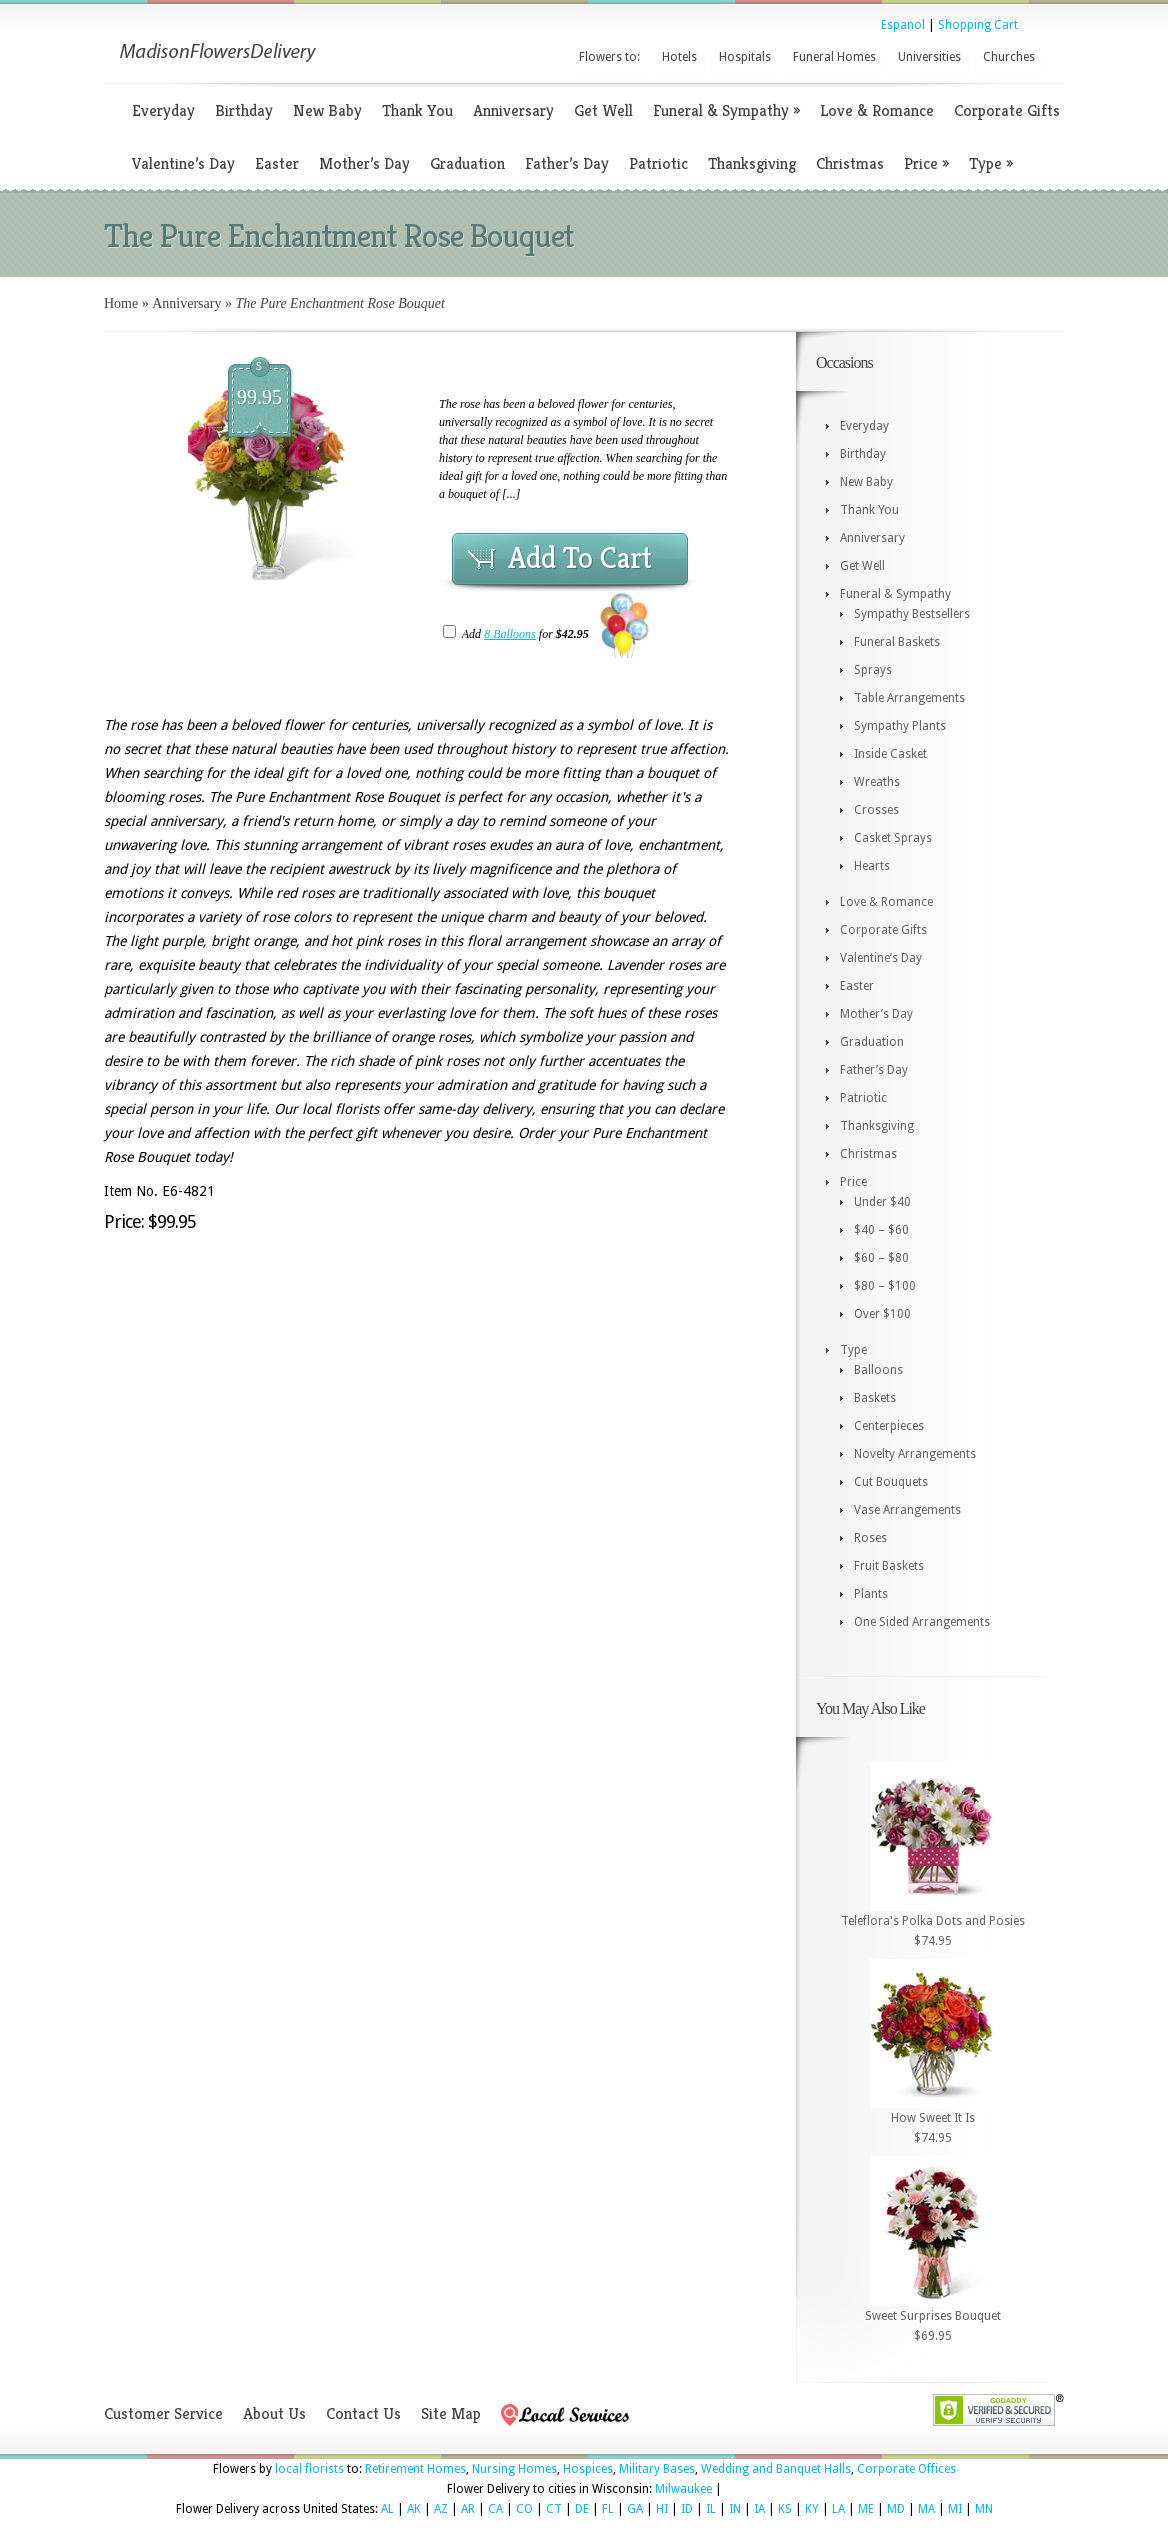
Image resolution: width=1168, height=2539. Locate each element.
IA (759, 2509)
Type (991, 163)
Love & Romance (877, 110)
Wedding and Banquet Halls (776, 2469)
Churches (1009, 57)
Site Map (451, 2413)
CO (524, 2509)
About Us (274, 2413)
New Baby (327, 110)
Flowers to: (609, 57)
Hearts (872, 866)
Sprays (873, 670)
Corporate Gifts (1007, 110)
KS (785, 2509)
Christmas (850, 163)
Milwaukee (683, 2489)
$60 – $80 (881, 1258)
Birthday (244, 110)
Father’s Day (567, 163)
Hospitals (745, 57)
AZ (441, 2509)
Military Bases (657, 2469)
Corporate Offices (906, 2469)
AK (414, 2509)
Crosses (876, 810)
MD (896, 2509)
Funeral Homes (834, 57)
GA (635, 2509)
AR (468, 2509)
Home (121, 303)
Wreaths (877, 782)
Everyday (163, 110)
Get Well (603, 110)
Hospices (588, 2469)
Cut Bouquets (891, 1482)
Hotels (679, 57)
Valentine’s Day (183, 163)
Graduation (467, 163)
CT (554, 2509)
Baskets (875, 1398)
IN (735, 2509)
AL (387, 2509)
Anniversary (513, 110)
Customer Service (163, 2413)
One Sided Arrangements (922, 1622)
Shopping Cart (978, 25)
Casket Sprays (893, 838)
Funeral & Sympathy (726, 110)
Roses (870, 1538)
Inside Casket (890, 754)
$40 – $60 (881, 1230)
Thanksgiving (752, 163)
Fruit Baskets (889, 1566)
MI (955, 2509)
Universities (929, 57)
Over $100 (882, 1314)
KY (812, 2509)
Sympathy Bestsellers (912, 614)
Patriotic (658, 163)
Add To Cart (580, 558)
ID (687, 2509)
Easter (277, 163)
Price (926, 163)
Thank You (417, 110)
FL (608, 2509)
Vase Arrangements (907, 1510)
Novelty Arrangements (915, 1454)
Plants (871, 1594)
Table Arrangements (909, 698)
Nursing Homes (514, 2469)
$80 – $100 (885, 1286)
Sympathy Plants (900, 726)
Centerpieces (889, 1426)
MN (984, 2509)
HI (662, 2509)
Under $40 (882, 1202)
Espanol (903, 25)
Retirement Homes (415, 2469)
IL (711, 2509)
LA (838, 2509)
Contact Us (363, 2413)
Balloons (878, 1370)
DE (582, 2509)
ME (866, 2509)
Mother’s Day (364, 163)
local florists (309, 2469)
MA (926, 2509)
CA (495, 2509)
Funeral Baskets (897, 642)
